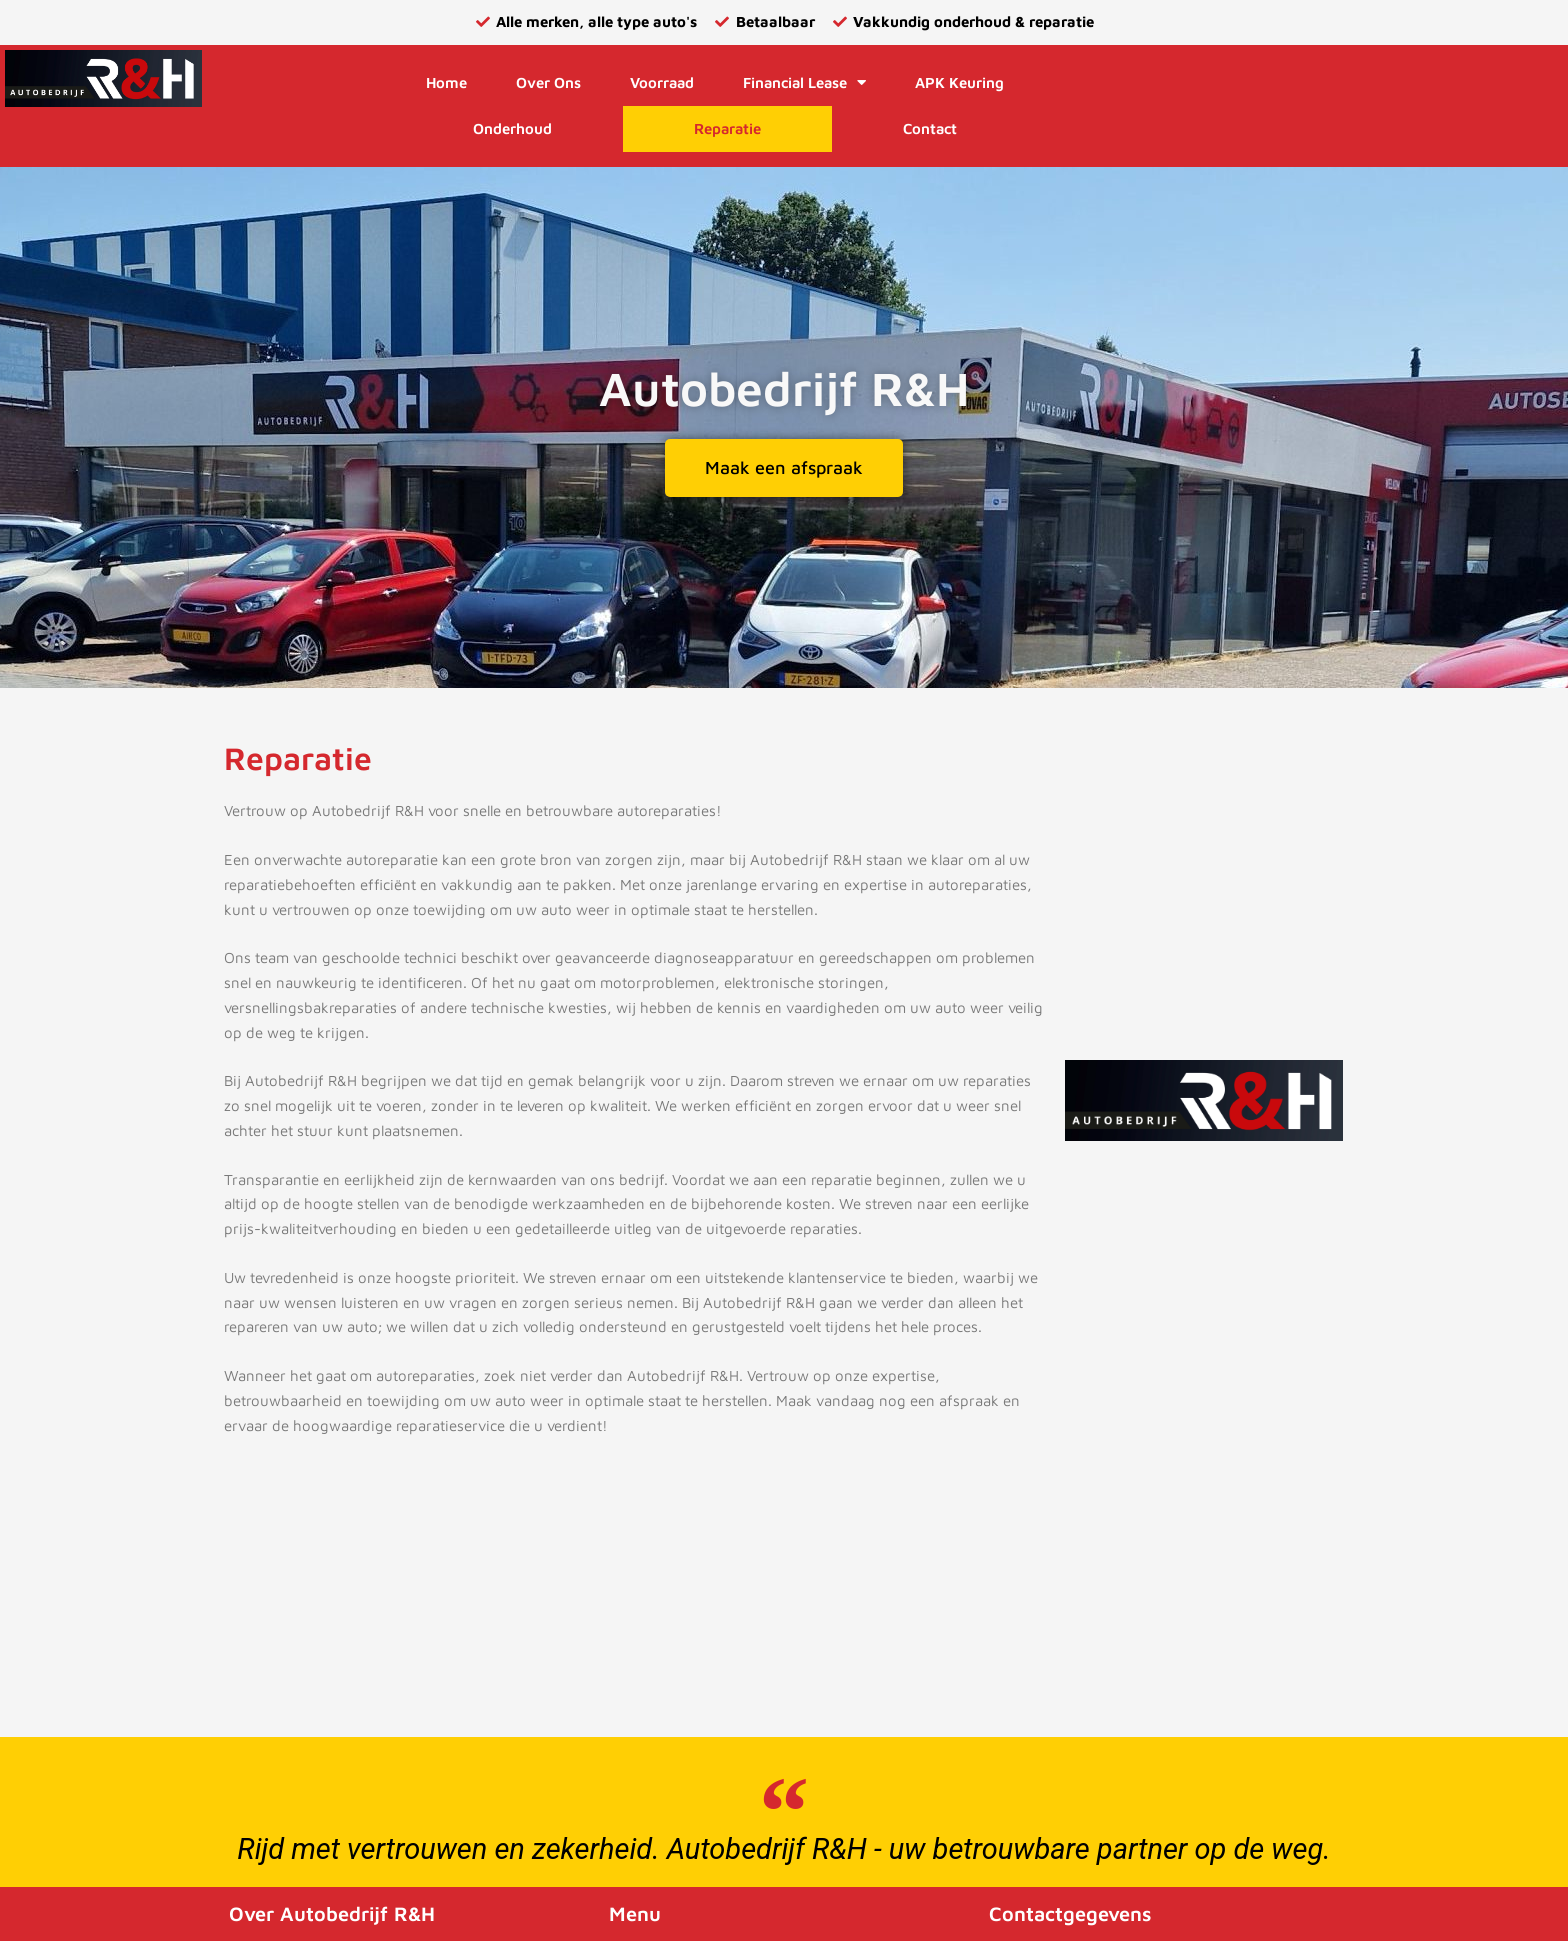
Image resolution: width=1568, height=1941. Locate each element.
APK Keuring (959, 82)
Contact (930, 128)
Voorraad (662, 82)
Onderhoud (512, 128)
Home (446, 82)
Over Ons (548, 82)
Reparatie (727, 128)
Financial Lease (804, 82)
